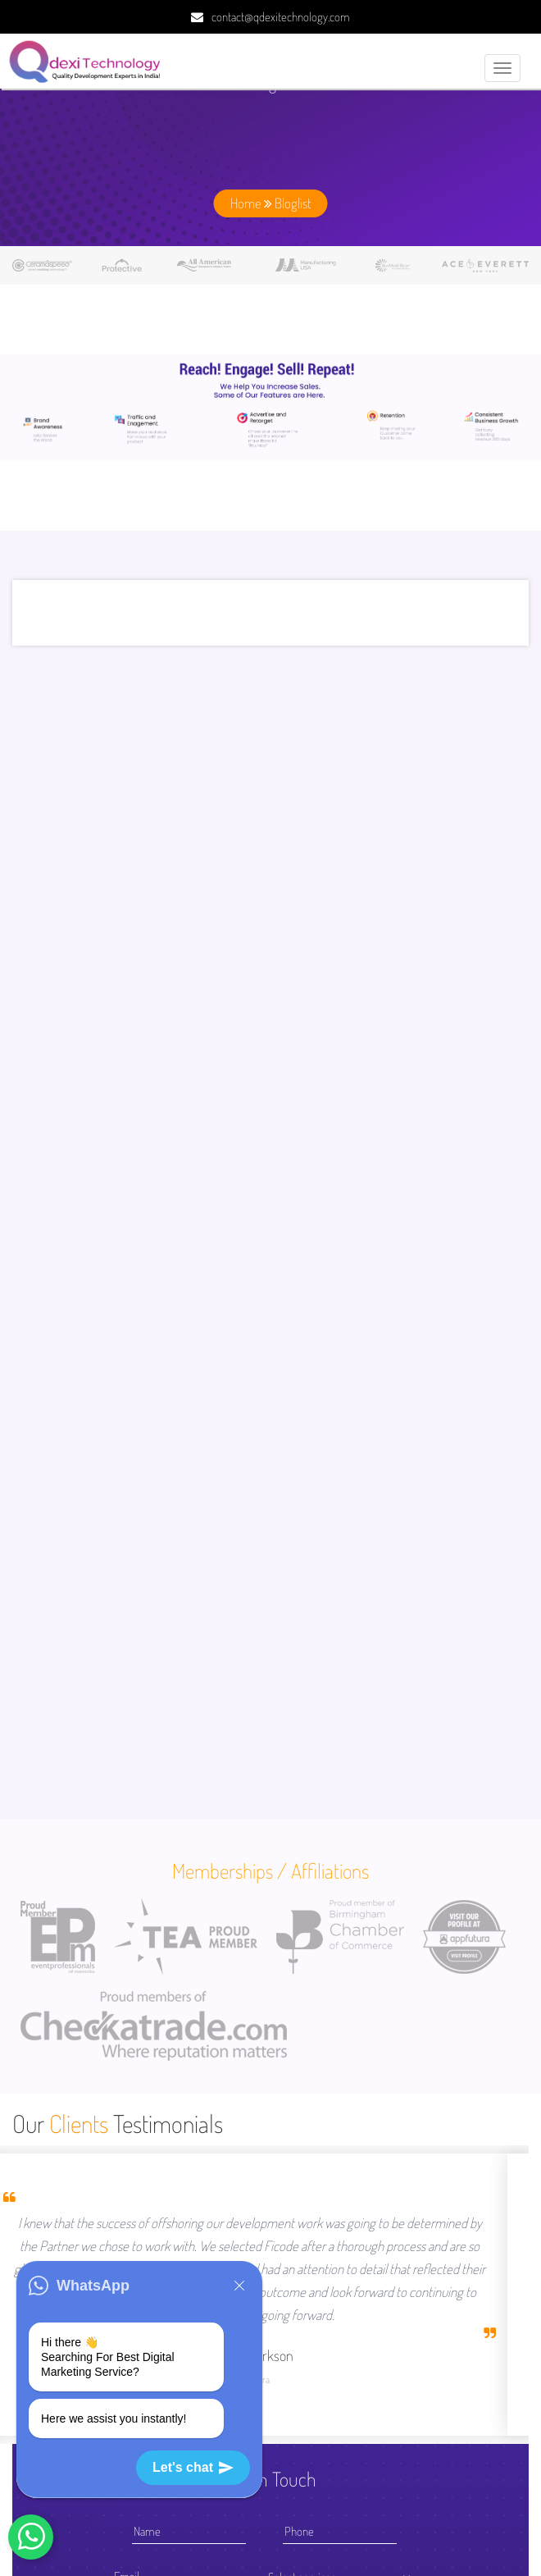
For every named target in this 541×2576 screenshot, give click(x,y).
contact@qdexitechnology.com (280, 17)
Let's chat (193, 2467)
